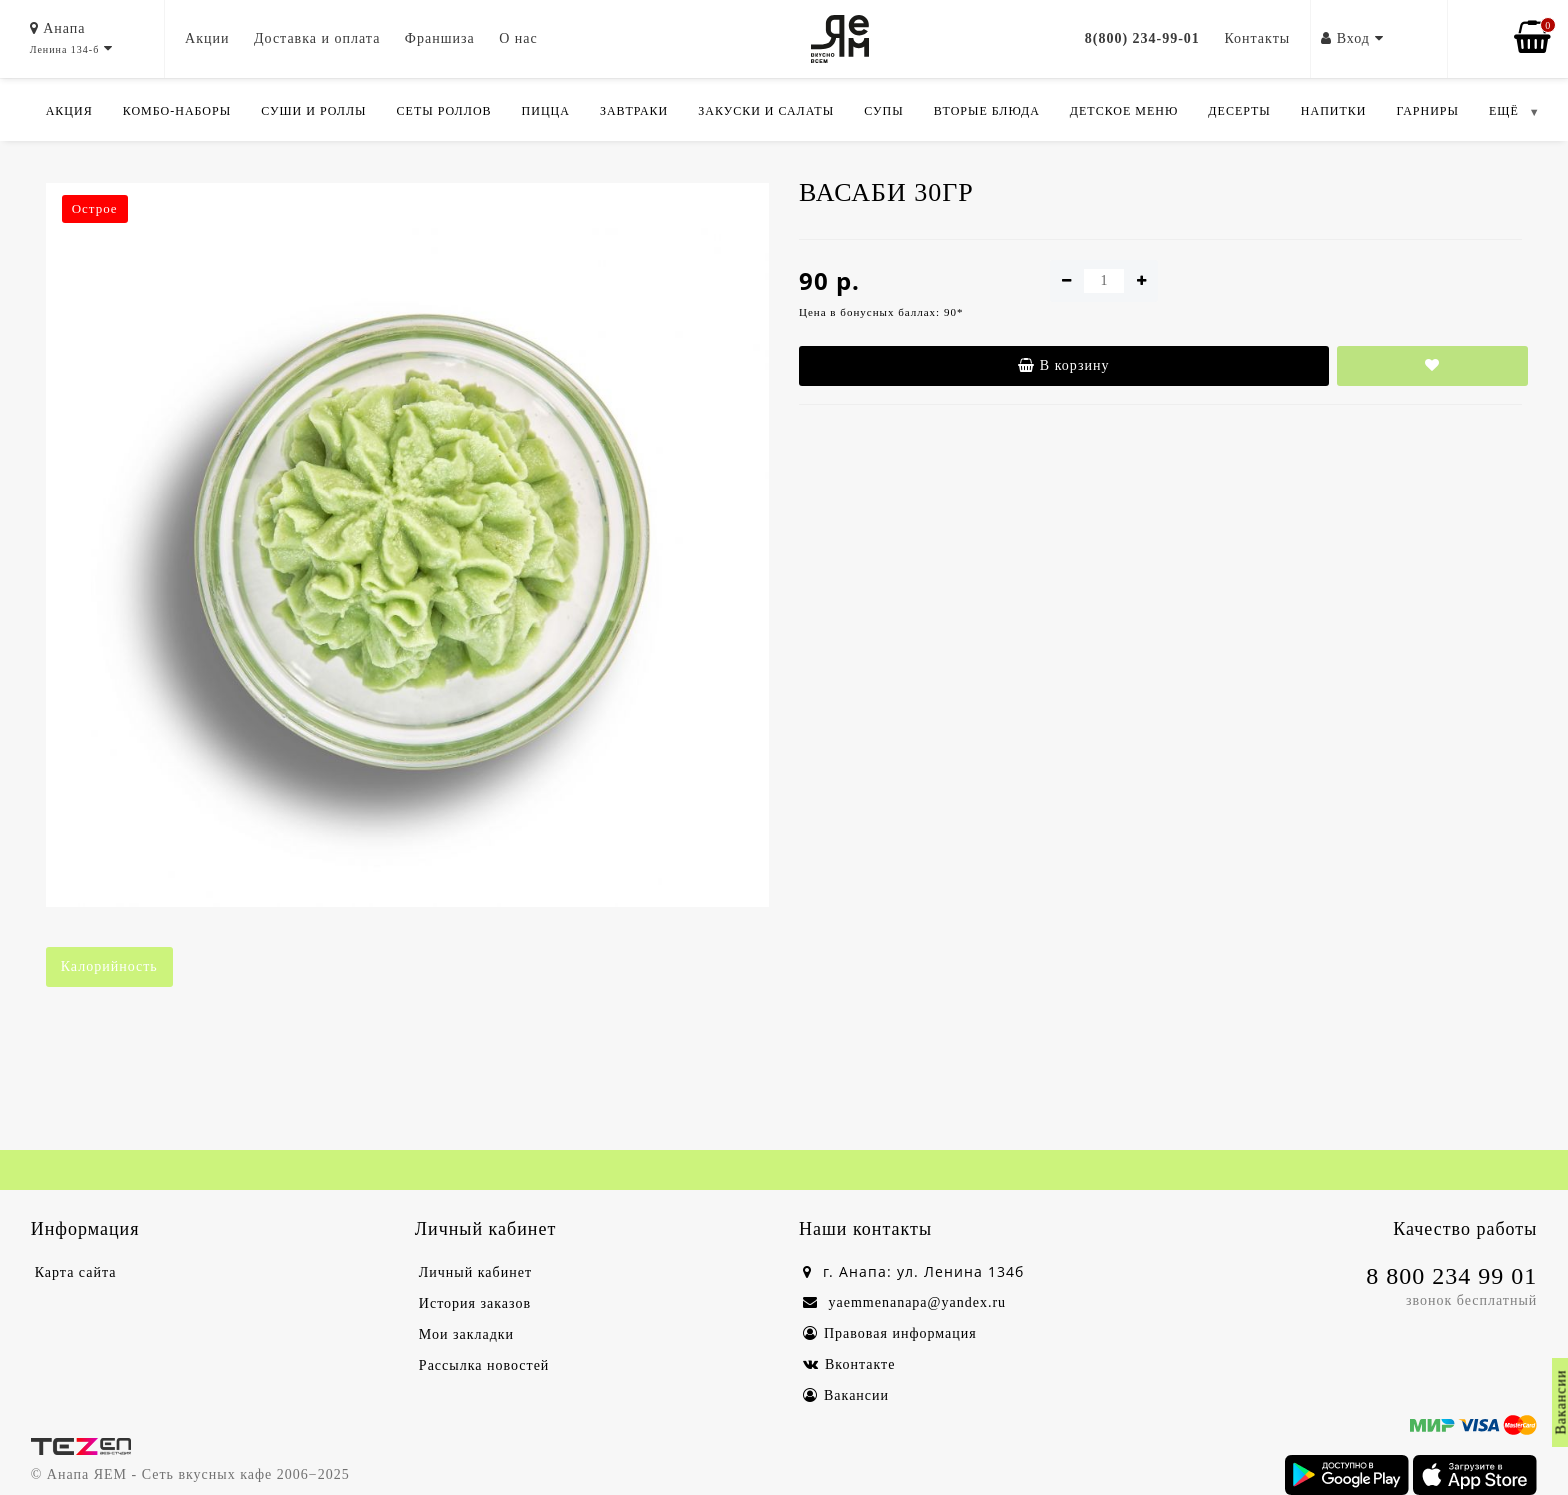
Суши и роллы (313, 111)
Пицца (546, 111)
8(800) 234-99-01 (1142, 38)
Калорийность (109, 966)
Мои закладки (466, 1334)
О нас (518, 38)
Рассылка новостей (484, 1365)
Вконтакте (849, 1364)
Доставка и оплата (317, 38)
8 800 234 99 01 (1451, 1276)
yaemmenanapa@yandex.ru (904, 1302)
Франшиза (440, 38)
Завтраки (634, 111)
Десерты (1239, 111)
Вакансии (846, 1395)
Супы (883, 111)
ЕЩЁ (1504, 111)
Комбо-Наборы (177, 111)
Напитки (1334, 111)
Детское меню (1124, 111)
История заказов (475, 1303)
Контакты (1257, 38)
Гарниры (1428, 111)
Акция (69, 111)
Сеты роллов (444, 111)
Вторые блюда (987, 111)
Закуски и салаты (766, 111)
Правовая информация (890, 1333)
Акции (207, 38)
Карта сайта (76, 1272)
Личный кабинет (475, 1272)
